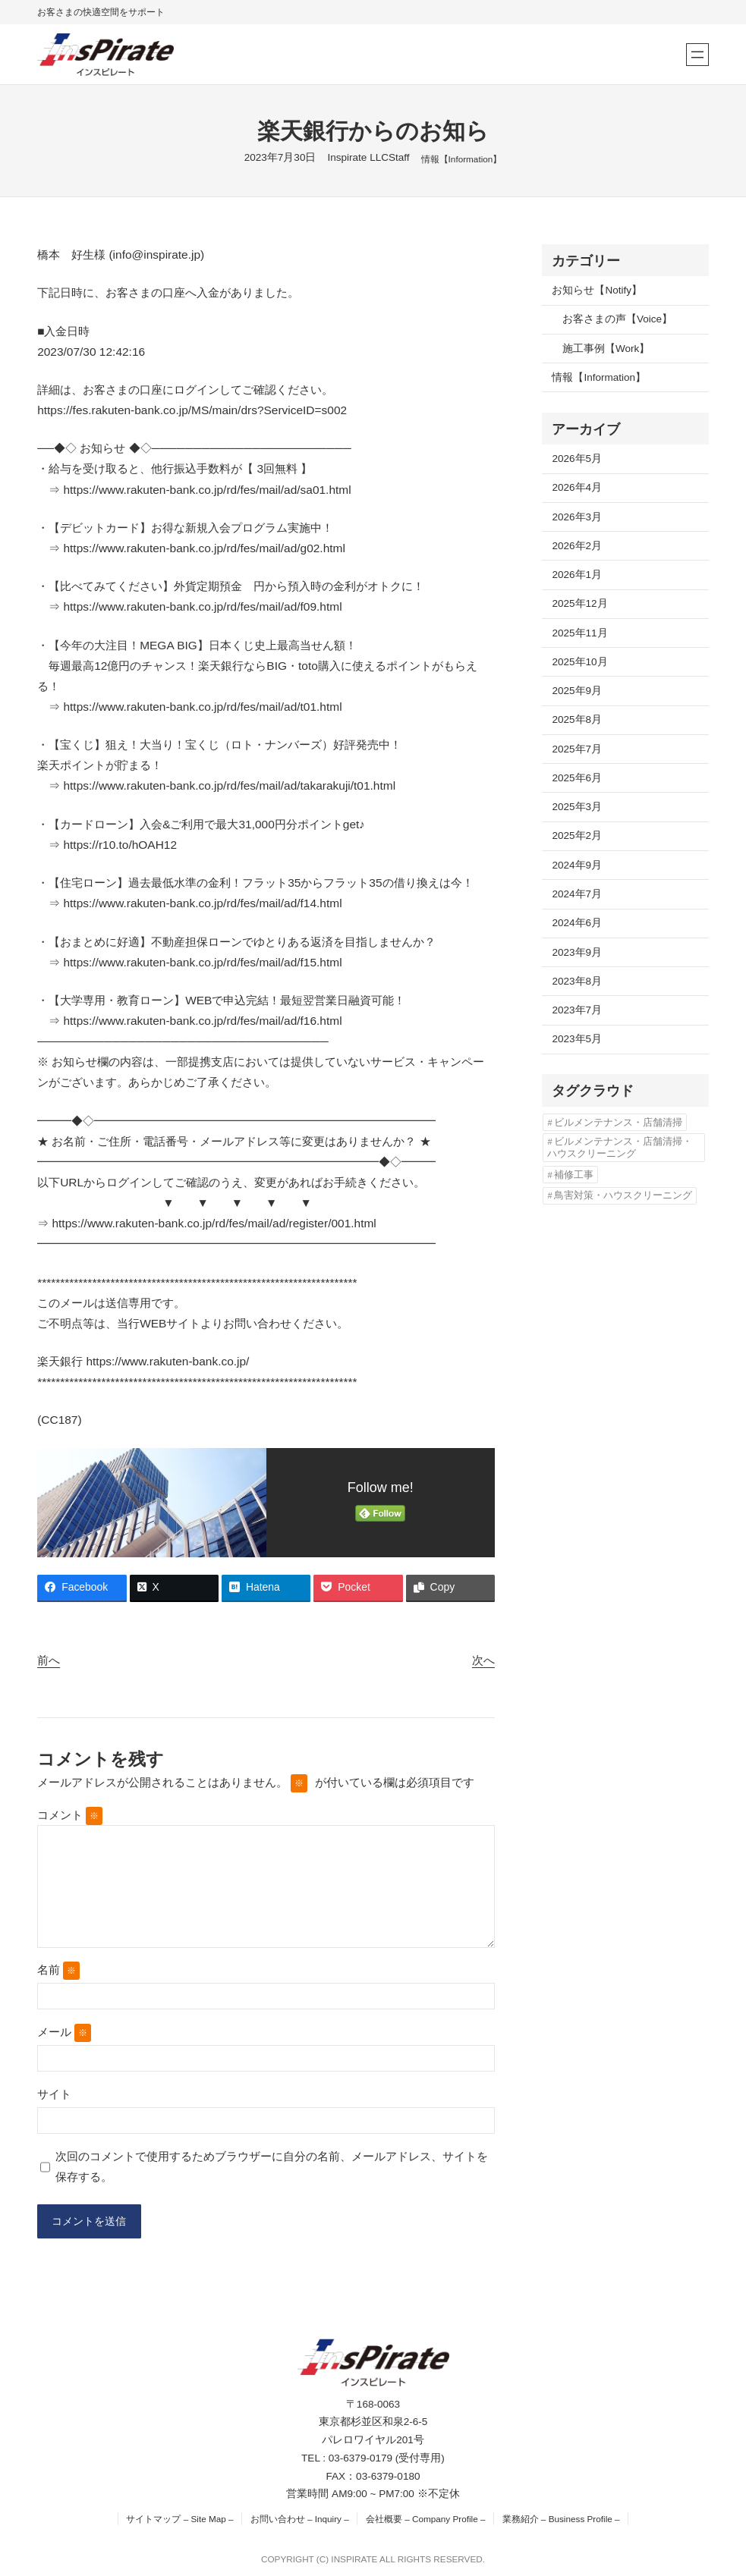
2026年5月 (577, 458)
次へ (483, 1660)
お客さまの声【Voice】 (617, 319)
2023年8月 (577, 981)
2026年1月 (577, 574)
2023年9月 (577, 952)
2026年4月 (577, 487)
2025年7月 (577, 749)
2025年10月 (579, 662)
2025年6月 (577, 778)
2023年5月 (577, 1039)
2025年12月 (579, 603)
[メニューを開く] (697, 54)
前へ (48, 1660)
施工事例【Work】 (606, 348)
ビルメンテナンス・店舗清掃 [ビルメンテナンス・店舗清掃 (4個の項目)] (618, 1122)
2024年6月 (577, 922)
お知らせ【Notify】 (597, 290)
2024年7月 (577, 894)
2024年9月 (577, 865)
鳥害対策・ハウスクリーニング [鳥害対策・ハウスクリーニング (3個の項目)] (623, 1195)
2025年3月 (577, 806)
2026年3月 (577, 517)
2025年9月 (577, 690)
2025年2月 (577, 835)
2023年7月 (577, 1010)
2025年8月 (577, 719)
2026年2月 (577, 545)
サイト (54, 2094)
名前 (58, 1971)
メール (64, 2033)
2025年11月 (579, 633)
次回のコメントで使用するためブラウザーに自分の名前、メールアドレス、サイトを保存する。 (271, 2166)
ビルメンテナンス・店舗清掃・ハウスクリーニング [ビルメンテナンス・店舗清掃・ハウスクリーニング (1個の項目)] (619, 1147)
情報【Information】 (461, 159)
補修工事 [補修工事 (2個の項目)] (573, 1174)
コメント (69, 1814)
